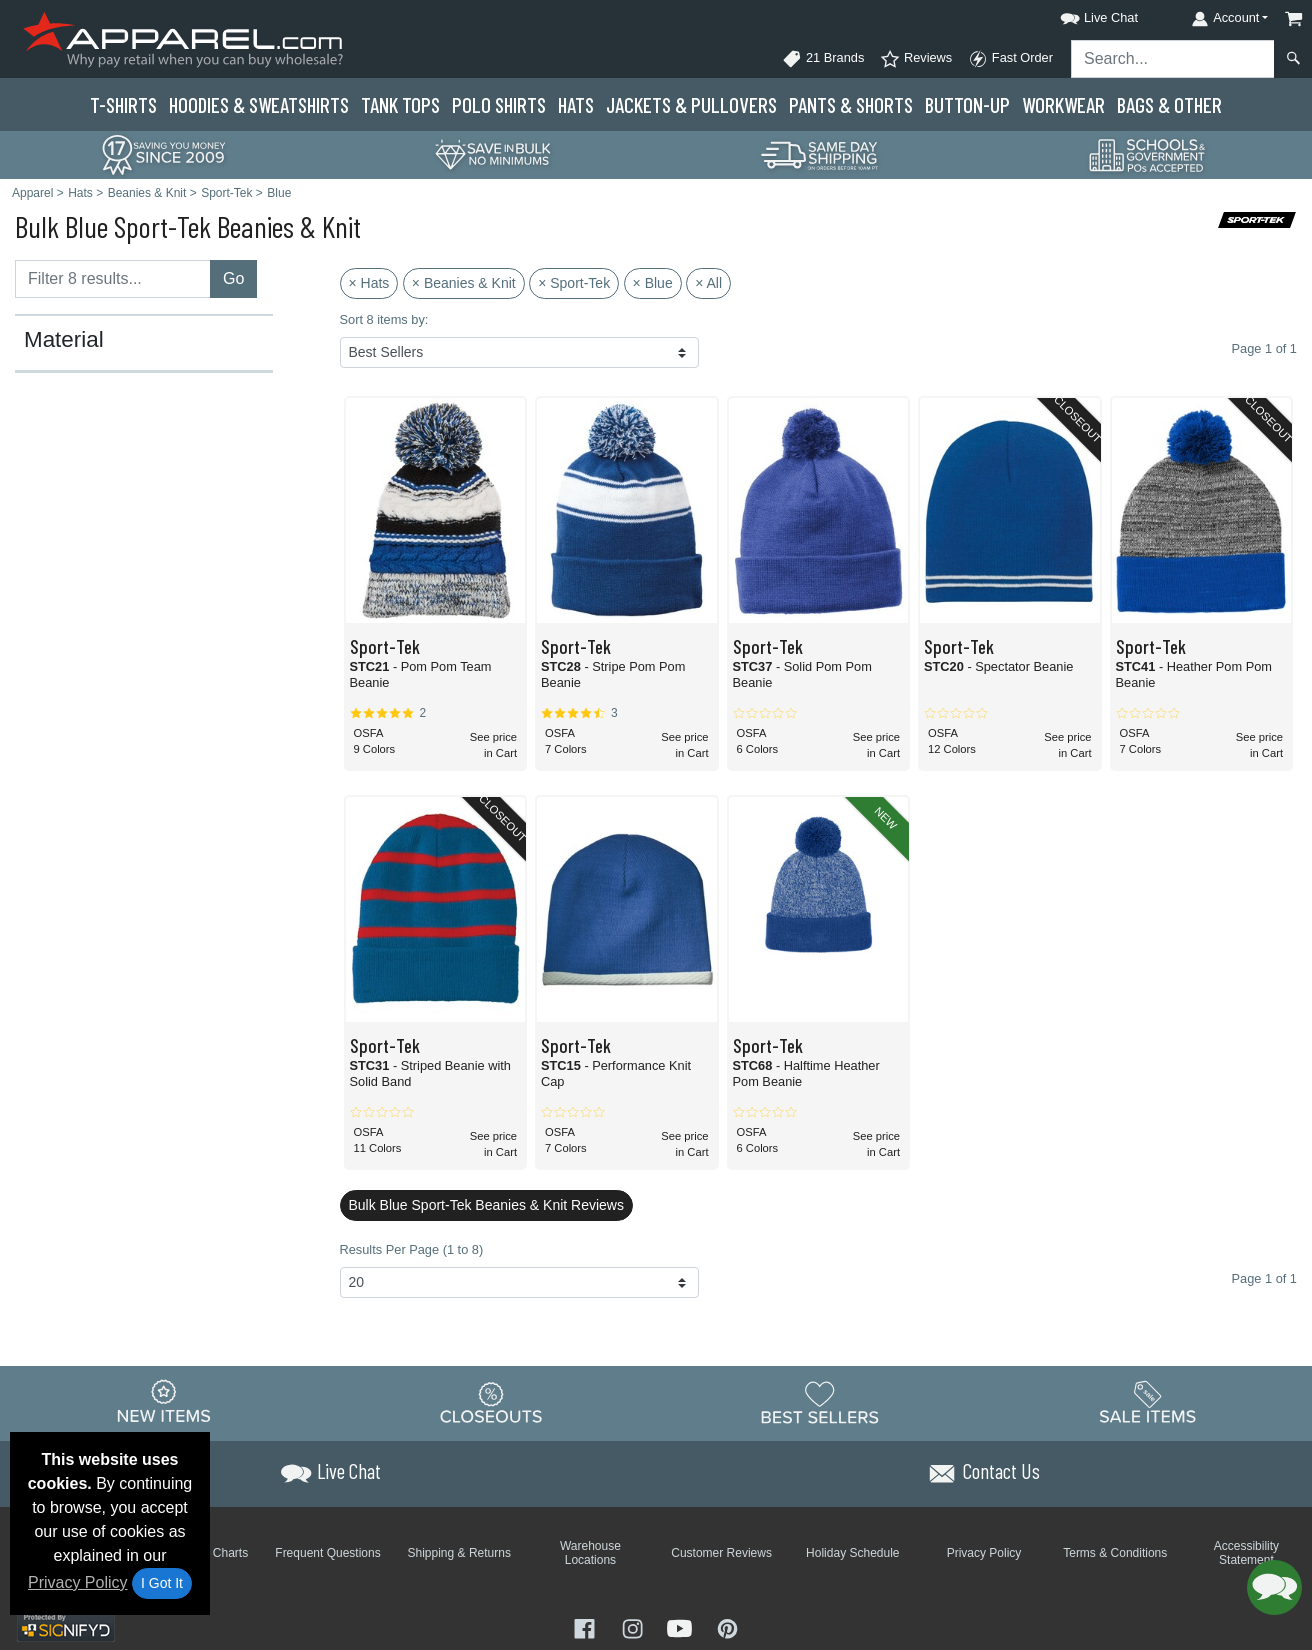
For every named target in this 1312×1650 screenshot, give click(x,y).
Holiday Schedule (852, 1553)
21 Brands (823, 59)
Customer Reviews (721, 1553)
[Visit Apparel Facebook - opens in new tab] (587, 1626)
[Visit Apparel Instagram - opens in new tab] (635, 1626)
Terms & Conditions (1115, 1553)
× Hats (369, 283)
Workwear (1063, 104)
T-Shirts (123, 104)
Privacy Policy (78, 1582)
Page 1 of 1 (1264, 1278)
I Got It (162, 1583)
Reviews (916, 59)
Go (233, 278)
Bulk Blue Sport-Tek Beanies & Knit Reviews (486, 1205)
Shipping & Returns (459, 1553)
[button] (1081, 14)
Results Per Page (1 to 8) (412, 1249)
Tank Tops (400, 104)
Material (64, 340)
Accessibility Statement (1246, 1553)
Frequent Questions (327, 1553)
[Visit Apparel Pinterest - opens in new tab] (727, 1626)
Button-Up (967, 104)
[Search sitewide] (1173, 59)
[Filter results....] (113, 279)
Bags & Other (1169, 104)
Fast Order (1010, 59)
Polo (499, 104)
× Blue (653, 283)
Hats (576, 104)
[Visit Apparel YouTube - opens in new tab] (682, 1626)
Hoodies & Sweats (259, 104)
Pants (851, 104)
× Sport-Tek (574, 283)
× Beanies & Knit (464, 283)
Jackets (691, 104)
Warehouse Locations (590, 1553)
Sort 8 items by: (384, 319)
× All (708, 283)
